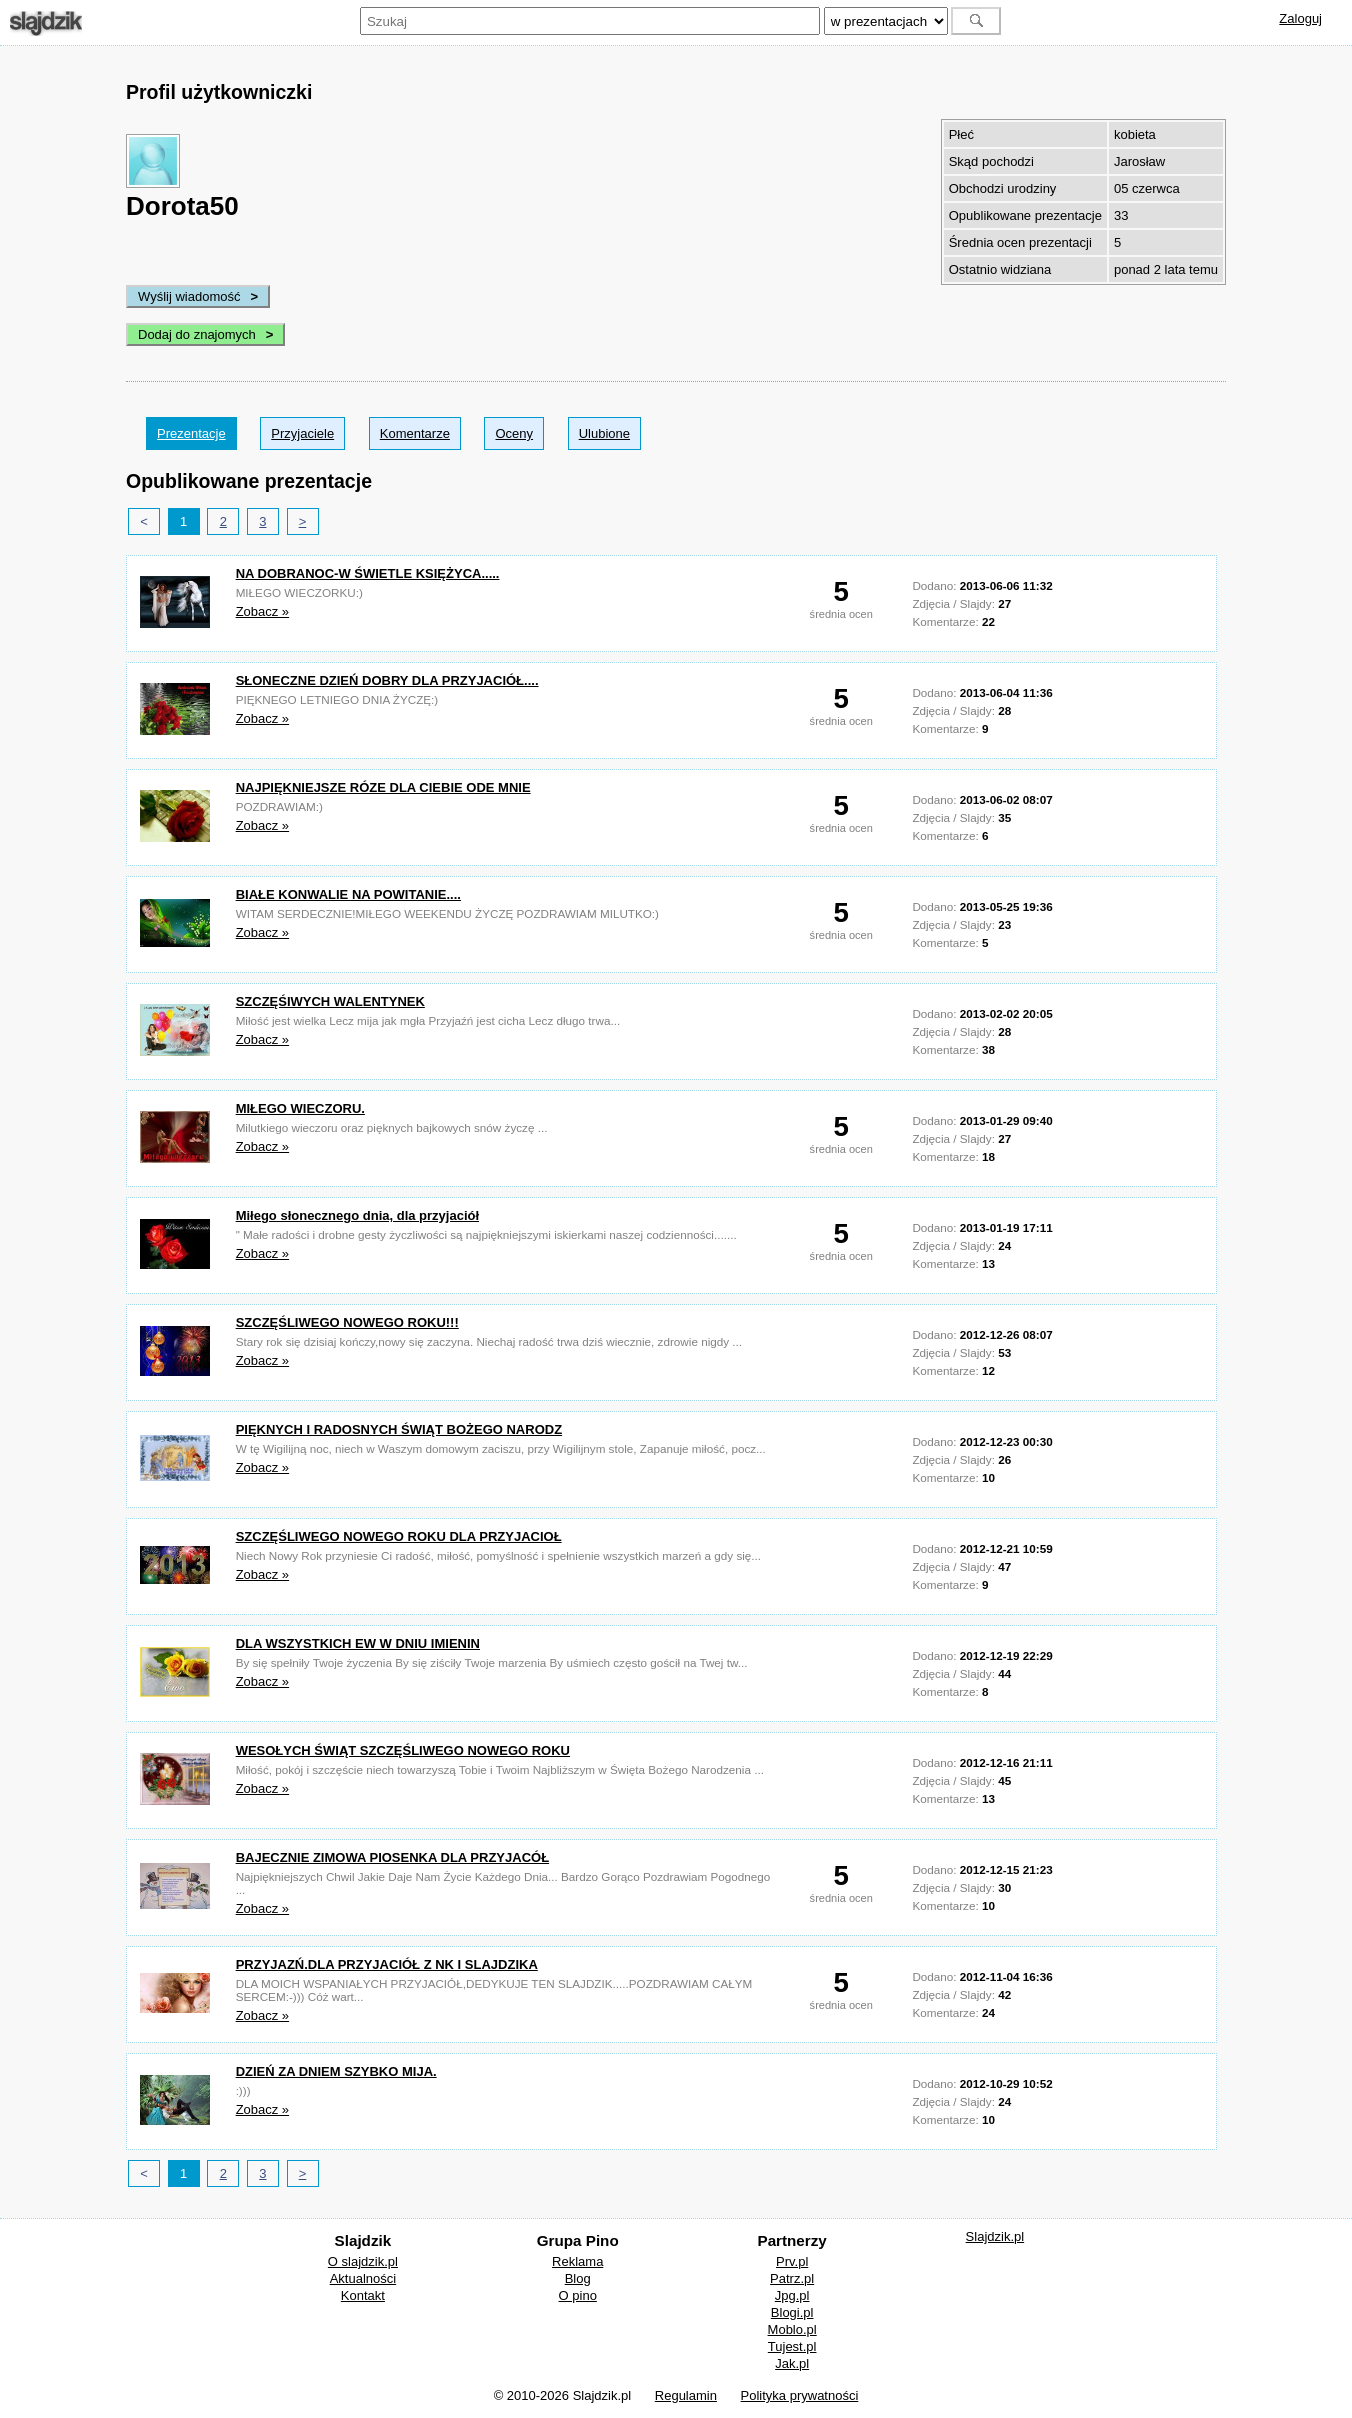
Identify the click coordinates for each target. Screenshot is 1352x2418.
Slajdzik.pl (995, 2236)
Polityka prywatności (800, 2395)
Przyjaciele (302, 433)
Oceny (514, 433)
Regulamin (686, 2395)
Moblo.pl (792, 2329)
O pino (578, 2295)
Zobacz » (262, 611)
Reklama (577, 2261)
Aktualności (363, 2278)
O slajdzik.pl (363, 2261)
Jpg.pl (792, 2295)
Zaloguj (1300, 18)
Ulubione (604, 433)
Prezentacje (191, 433)
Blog (578, 2278)
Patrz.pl (792, 2278)
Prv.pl (792, 2261)
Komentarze (415, 433)
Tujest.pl (792, 2346)
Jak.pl (792, 2363)
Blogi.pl (792, 2312)
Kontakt (363, 2295)
